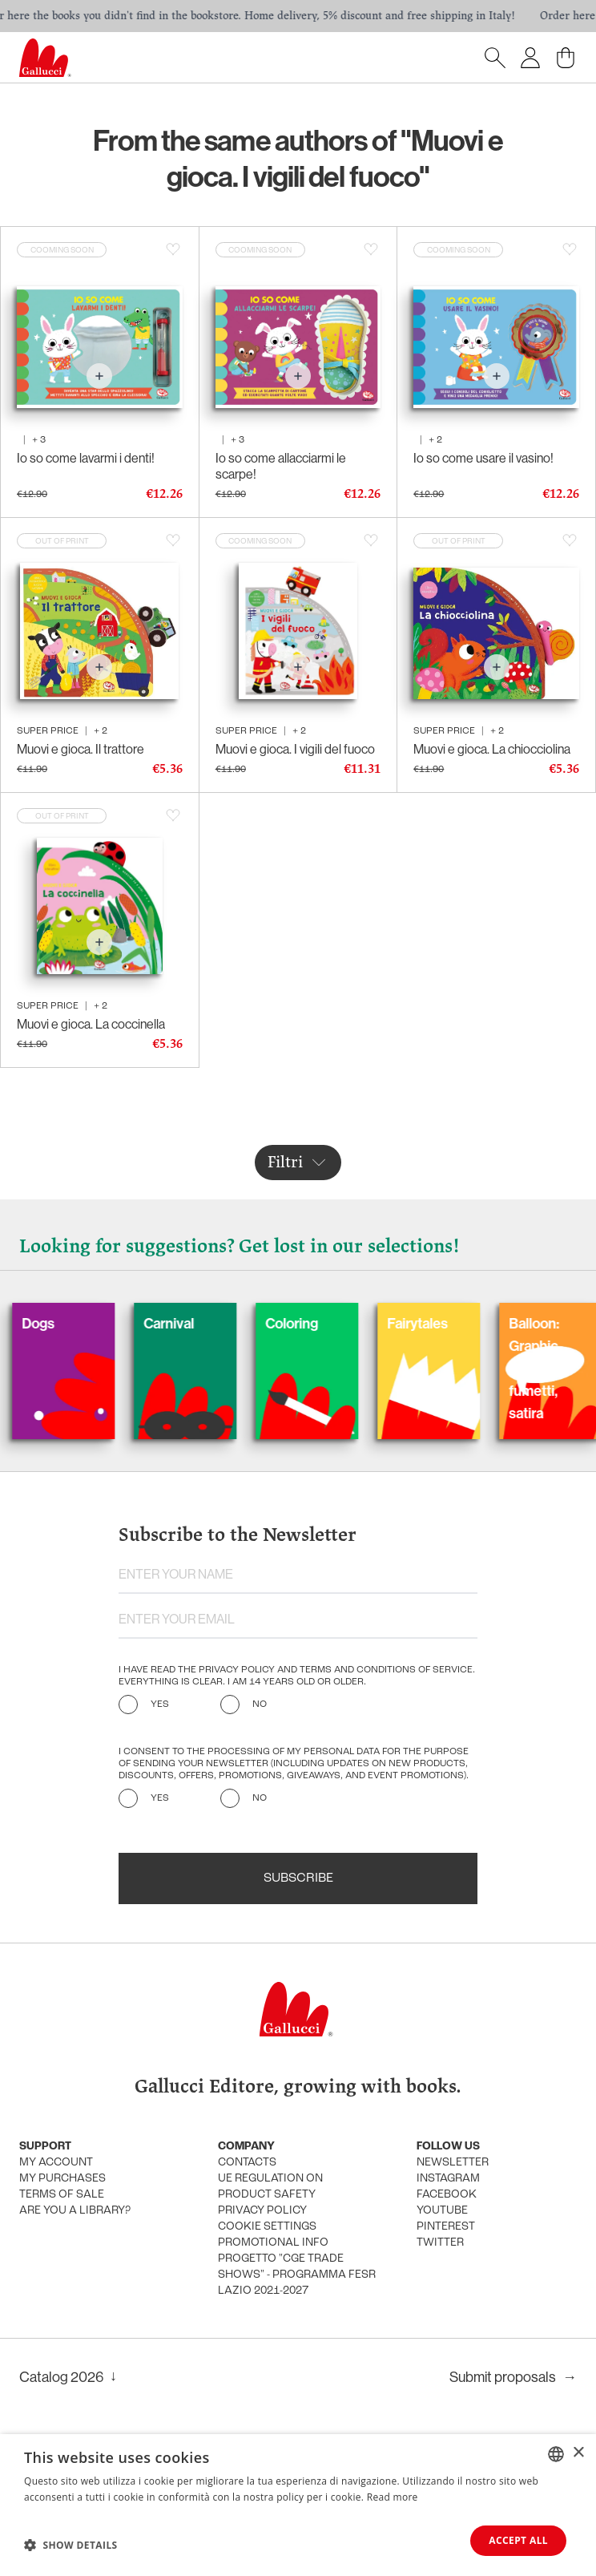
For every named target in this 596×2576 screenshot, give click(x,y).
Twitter (440, 2243)
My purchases (62, 2179)
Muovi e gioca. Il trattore (80, 749)
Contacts (247, 2163)
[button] (71, 2545)
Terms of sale (61, 2195)
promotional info (273, 2243)
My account (56, 2163)
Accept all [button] (518, 2540)
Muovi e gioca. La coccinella (91, 1024)
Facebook (447, 2195)
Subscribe (298, 1878)
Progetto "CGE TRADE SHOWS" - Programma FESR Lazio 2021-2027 (297, 2275)
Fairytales (455, 1323)
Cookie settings (267, 2227)
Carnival (207, 1323)
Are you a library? (75, 2211)
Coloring (330, 1323)
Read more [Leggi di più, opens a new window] (392, 2497)
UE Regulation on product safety (270, 2187)
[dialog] (298, 2505)
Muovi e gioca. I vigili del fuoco (295, 749)
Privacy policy (262, 2211)
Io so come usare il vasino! (483, 458)
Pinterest (446, 2227)
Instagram (448, 2179)
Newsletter (453, 2163)
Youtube (442, 2211)
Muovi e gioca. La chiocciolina (491, 749)
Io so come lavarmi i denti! (86, 458)
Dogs (76, 1323)
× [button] (578, 2453)
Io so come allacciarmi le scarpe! (280, 466)
